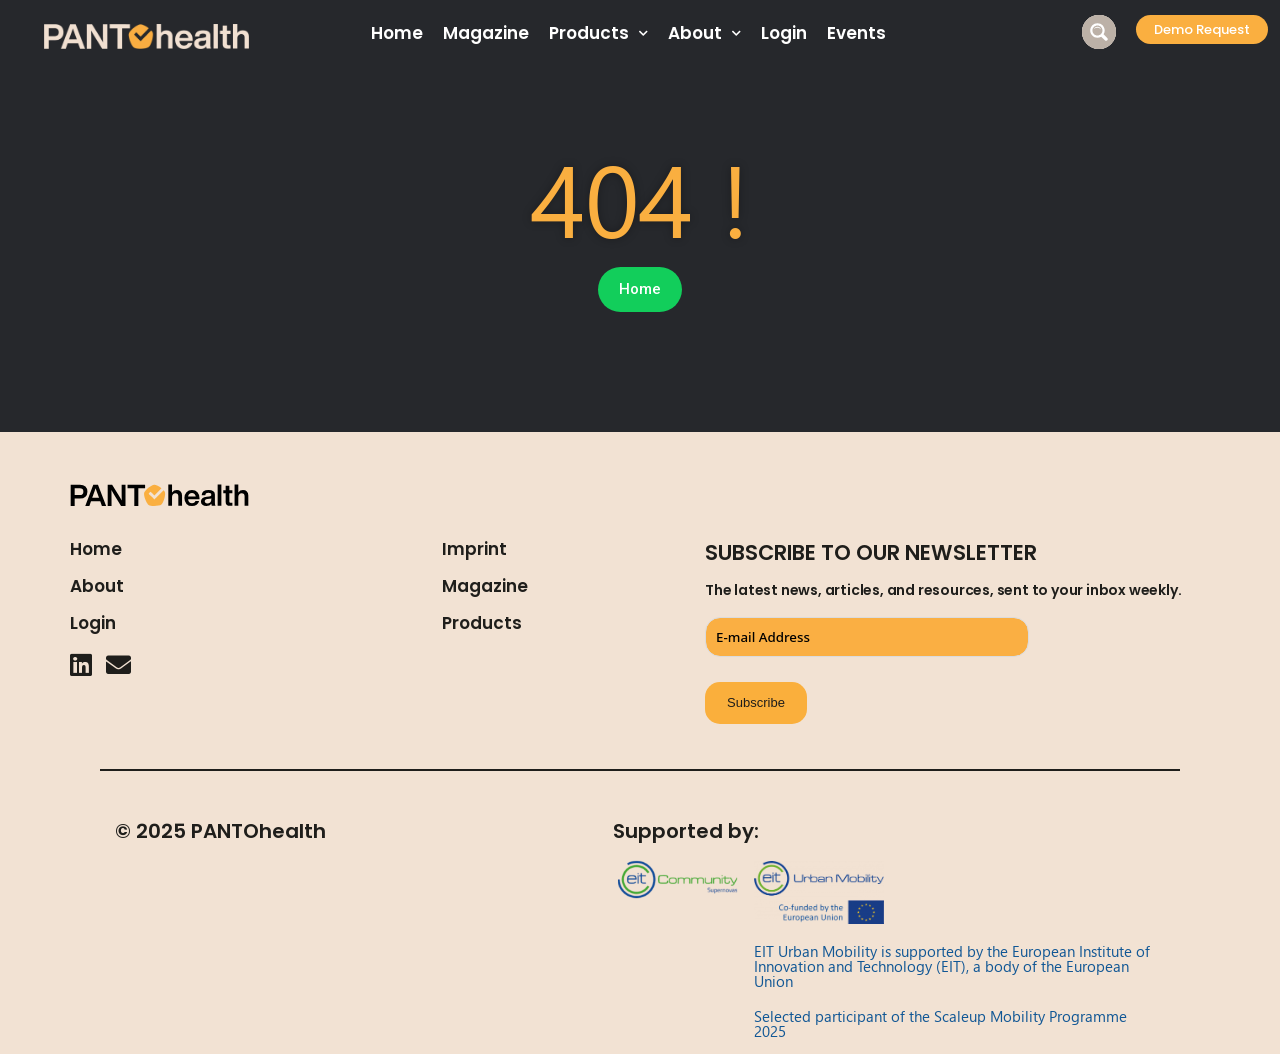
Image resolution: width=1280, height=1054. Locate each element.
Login (784, 33)
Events (856, 33)
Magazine (486, 33)
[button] (1202, 29)
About (704, 33)
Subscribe (756, 702)
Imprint (474, 549)
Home (397, 33)
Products (598, 33)
